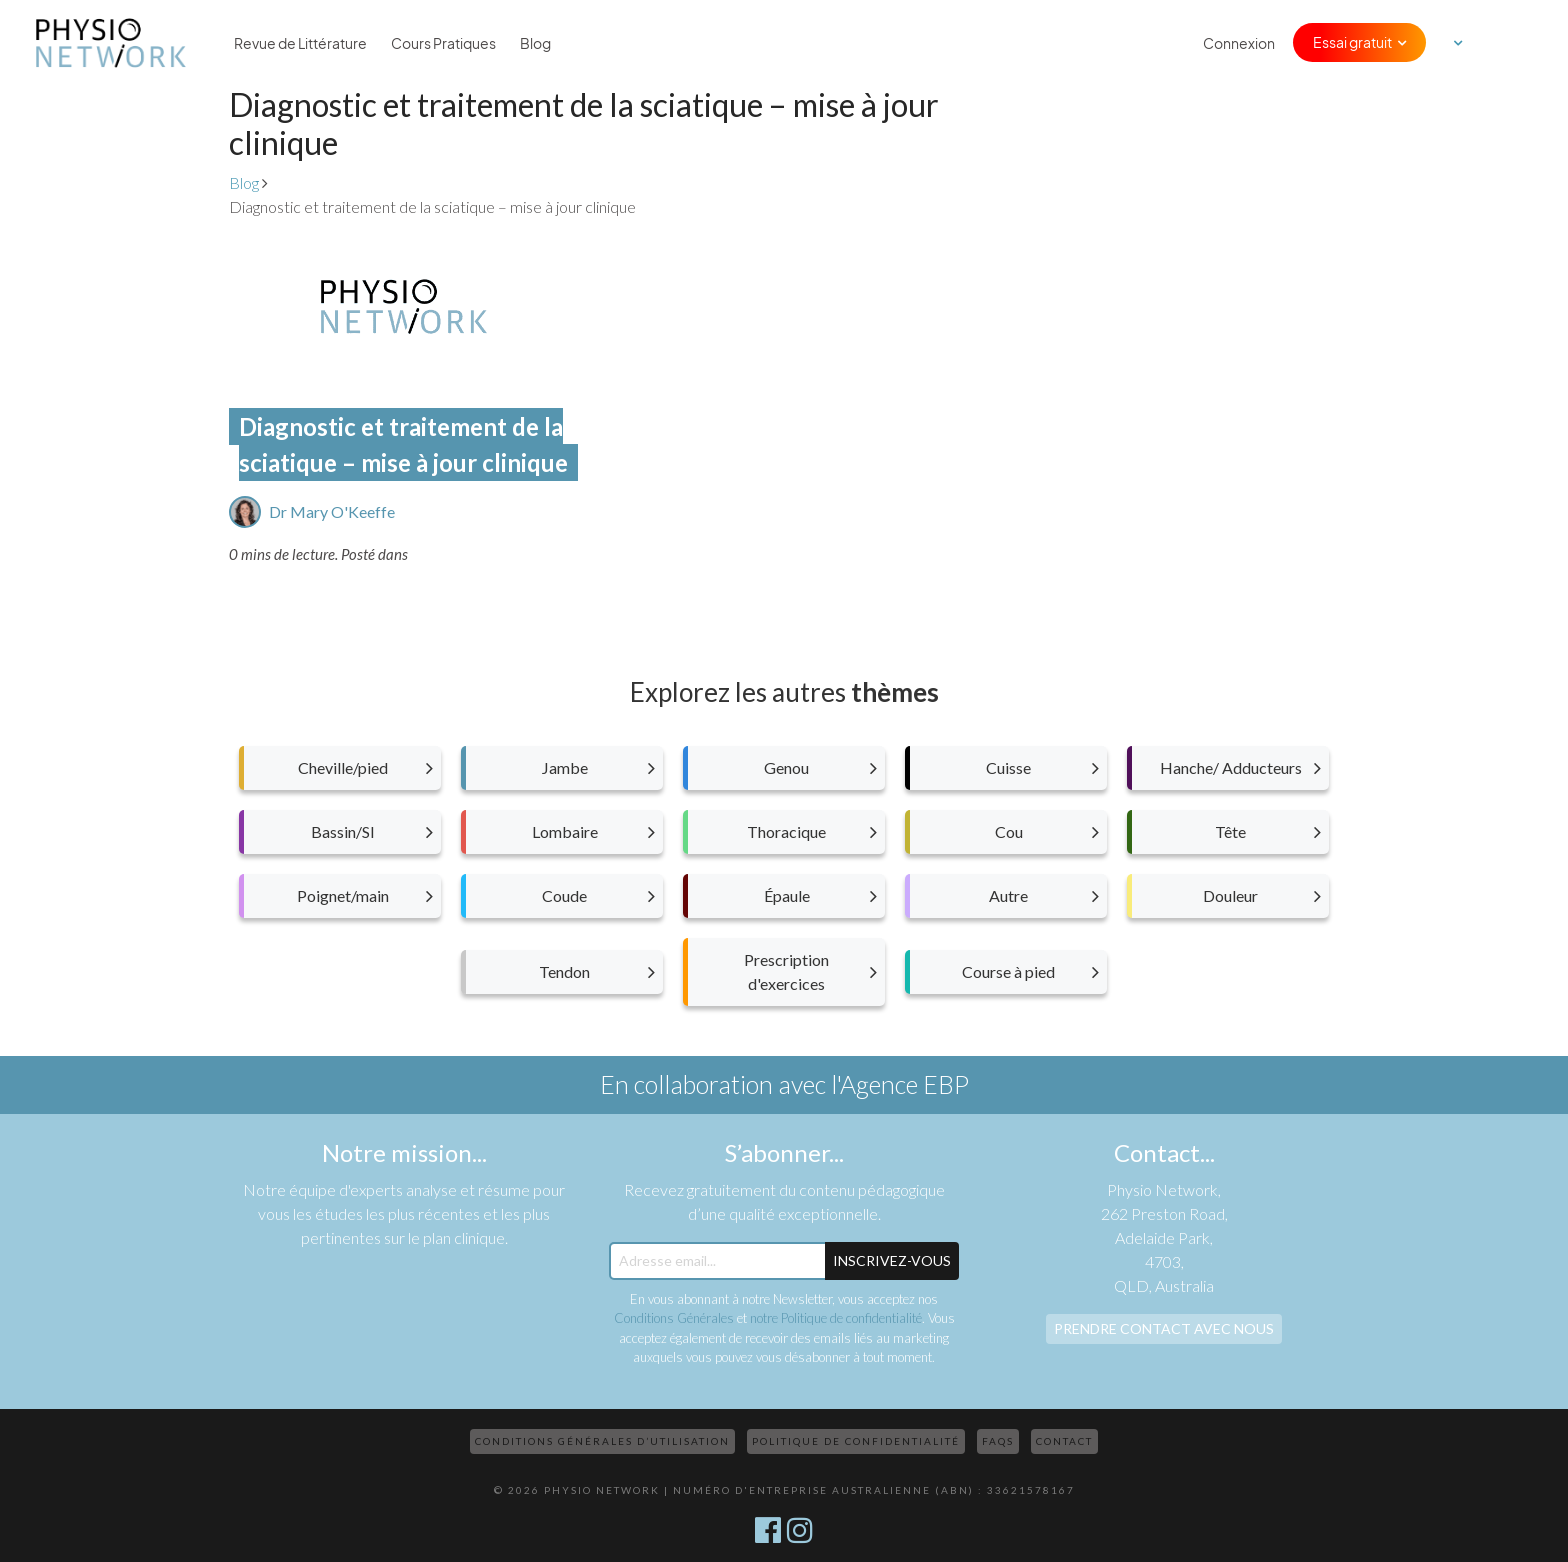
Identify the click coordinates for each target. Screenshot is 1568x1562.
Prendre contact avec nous (1164, 1328)
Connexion (1239, 43)
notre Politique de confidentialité (836, 1318)
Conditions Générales (674, 1318)
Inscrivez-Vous (892, 1260)
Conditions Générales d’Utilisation (602, 1441)
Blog (535, 43)
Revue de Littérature (300, 43)
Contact (1064, 1441)
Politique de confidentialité (856, 1441)
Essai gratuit (1352, 42)
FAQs (998, 1441)
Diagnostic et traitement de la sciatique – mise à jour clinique (403, 444)
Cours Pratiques (443, 43)
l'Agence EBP (900, 1084)
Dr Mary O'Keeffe (332, 511)
